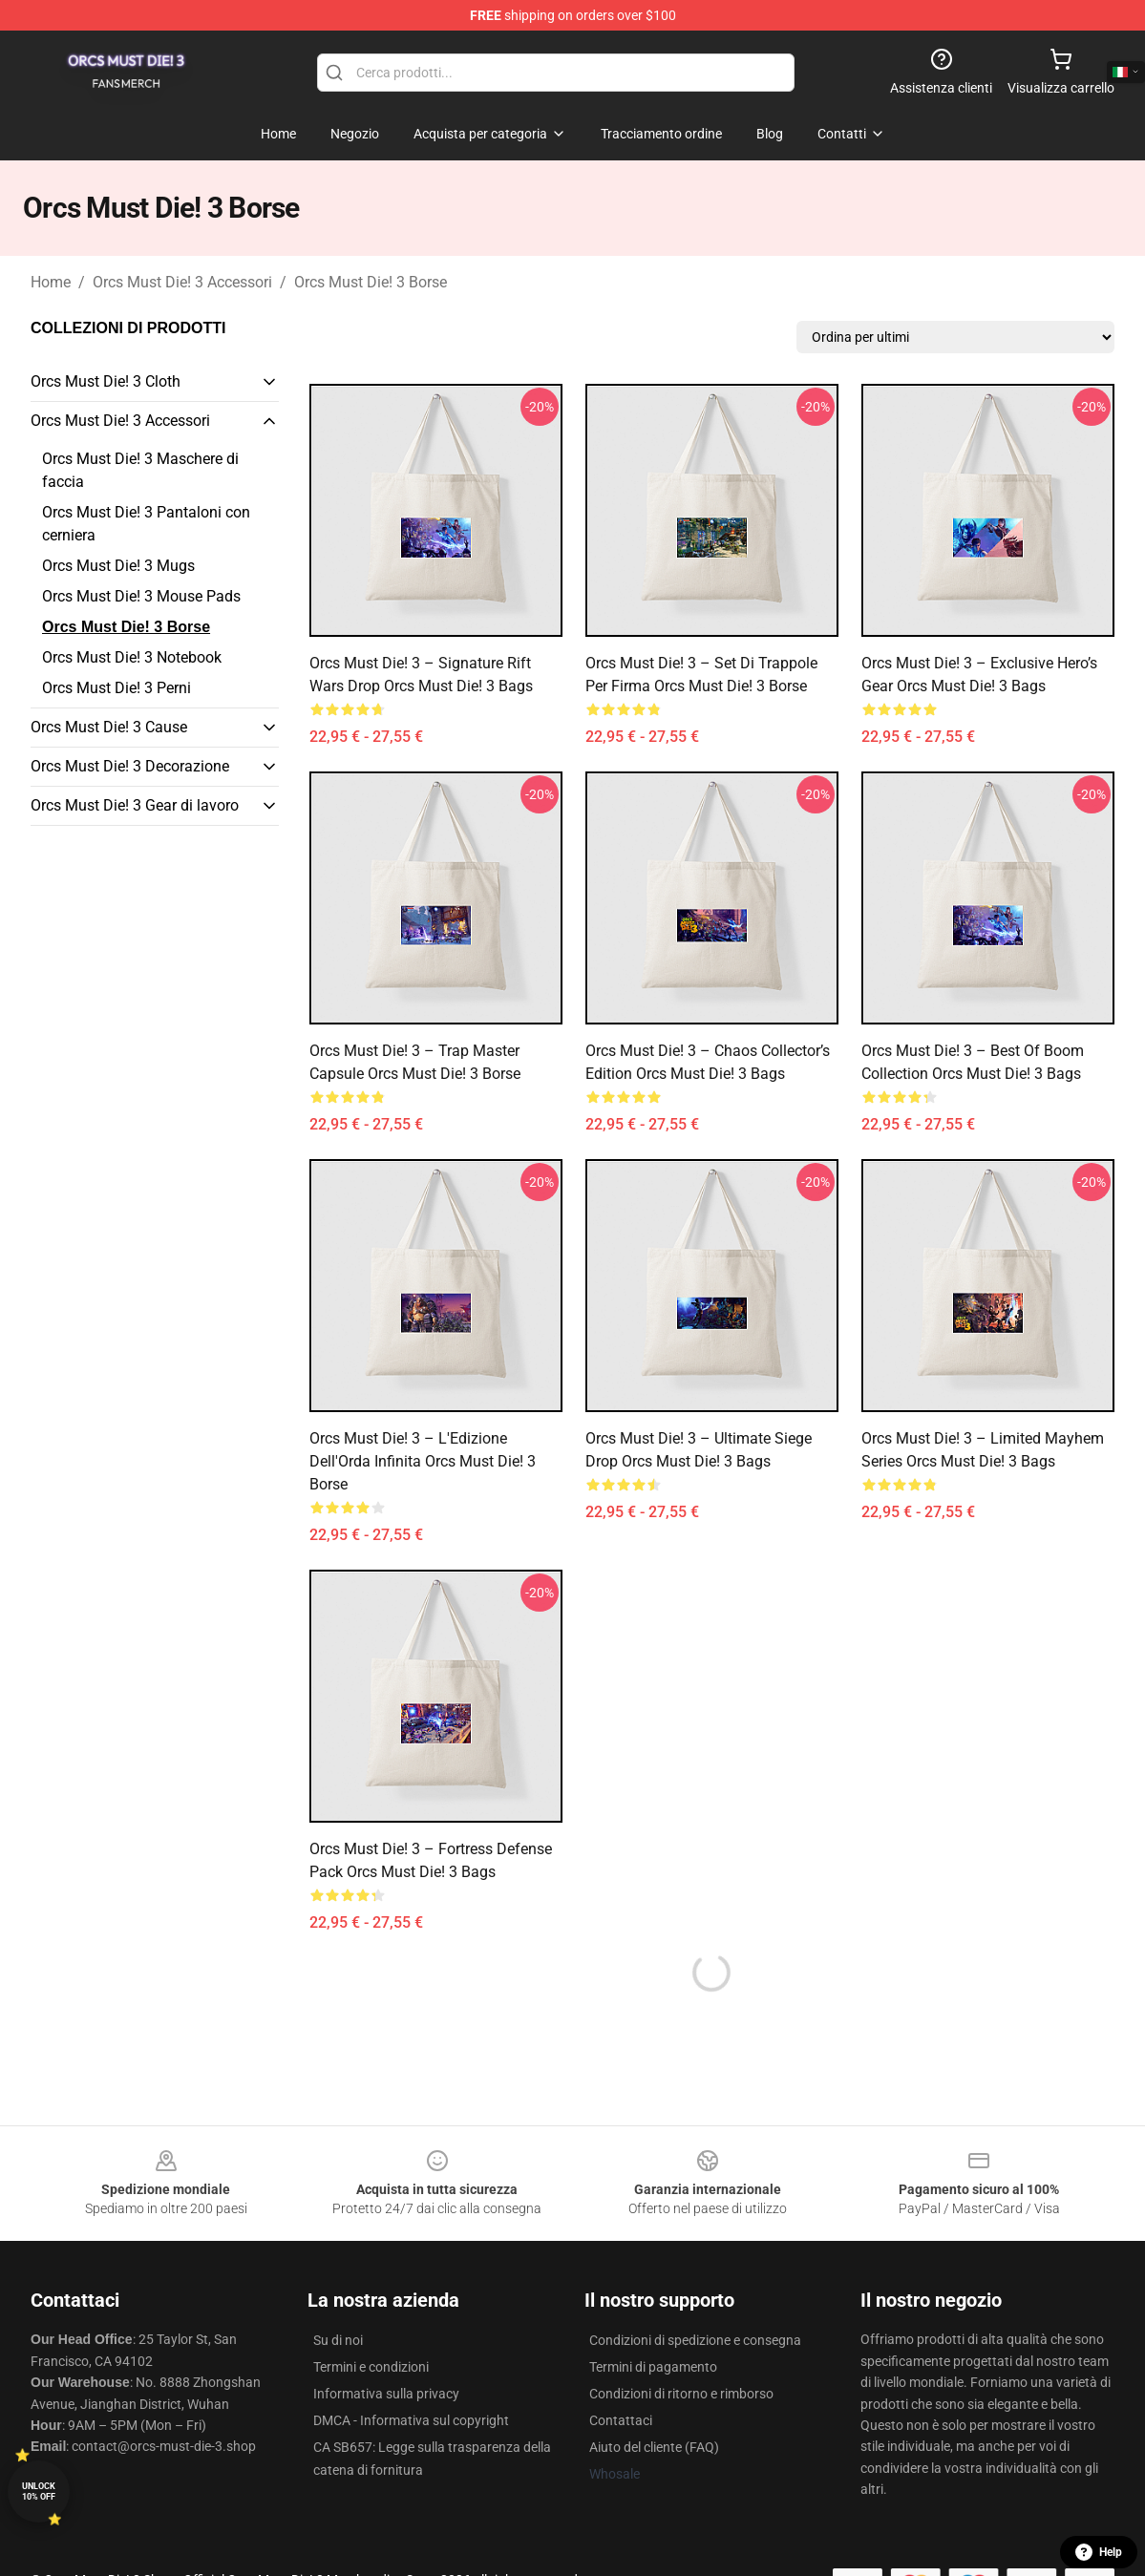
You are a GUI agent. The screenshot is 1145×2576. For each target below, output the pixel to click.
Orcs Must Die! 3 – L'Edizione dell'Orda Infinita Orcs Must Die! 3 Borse (422, 1461)
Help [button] (1098, 2552)
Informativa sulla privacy (386, 2393)
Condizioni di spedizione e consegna (695, 2340)
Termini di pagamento (653, 2367)
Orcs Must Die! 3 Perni (116, 688)
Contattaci (620, 2420)
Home (51, 282)
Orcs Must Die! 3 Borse (370, 282)
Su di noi (338, 2340)
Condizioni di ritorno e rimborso (681, 2393)
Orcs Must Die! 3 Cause (109, 727)
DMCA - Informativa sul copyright (411, 2420)
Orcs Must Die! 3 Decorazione (130, 766)
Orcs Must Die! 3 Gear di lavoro (135, 805)
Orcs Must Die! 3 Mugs (118, 566)
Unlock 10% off (38, 2491)
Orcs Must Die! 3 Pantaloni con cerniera (146, 523)
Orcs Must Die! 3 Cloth (105, 381)
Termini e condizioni (371, 2367)
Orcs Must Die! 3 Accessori (182, 282)
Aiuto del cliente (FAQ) (654, 2447)
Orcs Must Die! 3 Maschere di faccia (140, 470)
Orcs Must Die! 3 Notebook (132, 657)
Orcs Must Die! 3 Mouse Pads (141, 596)
